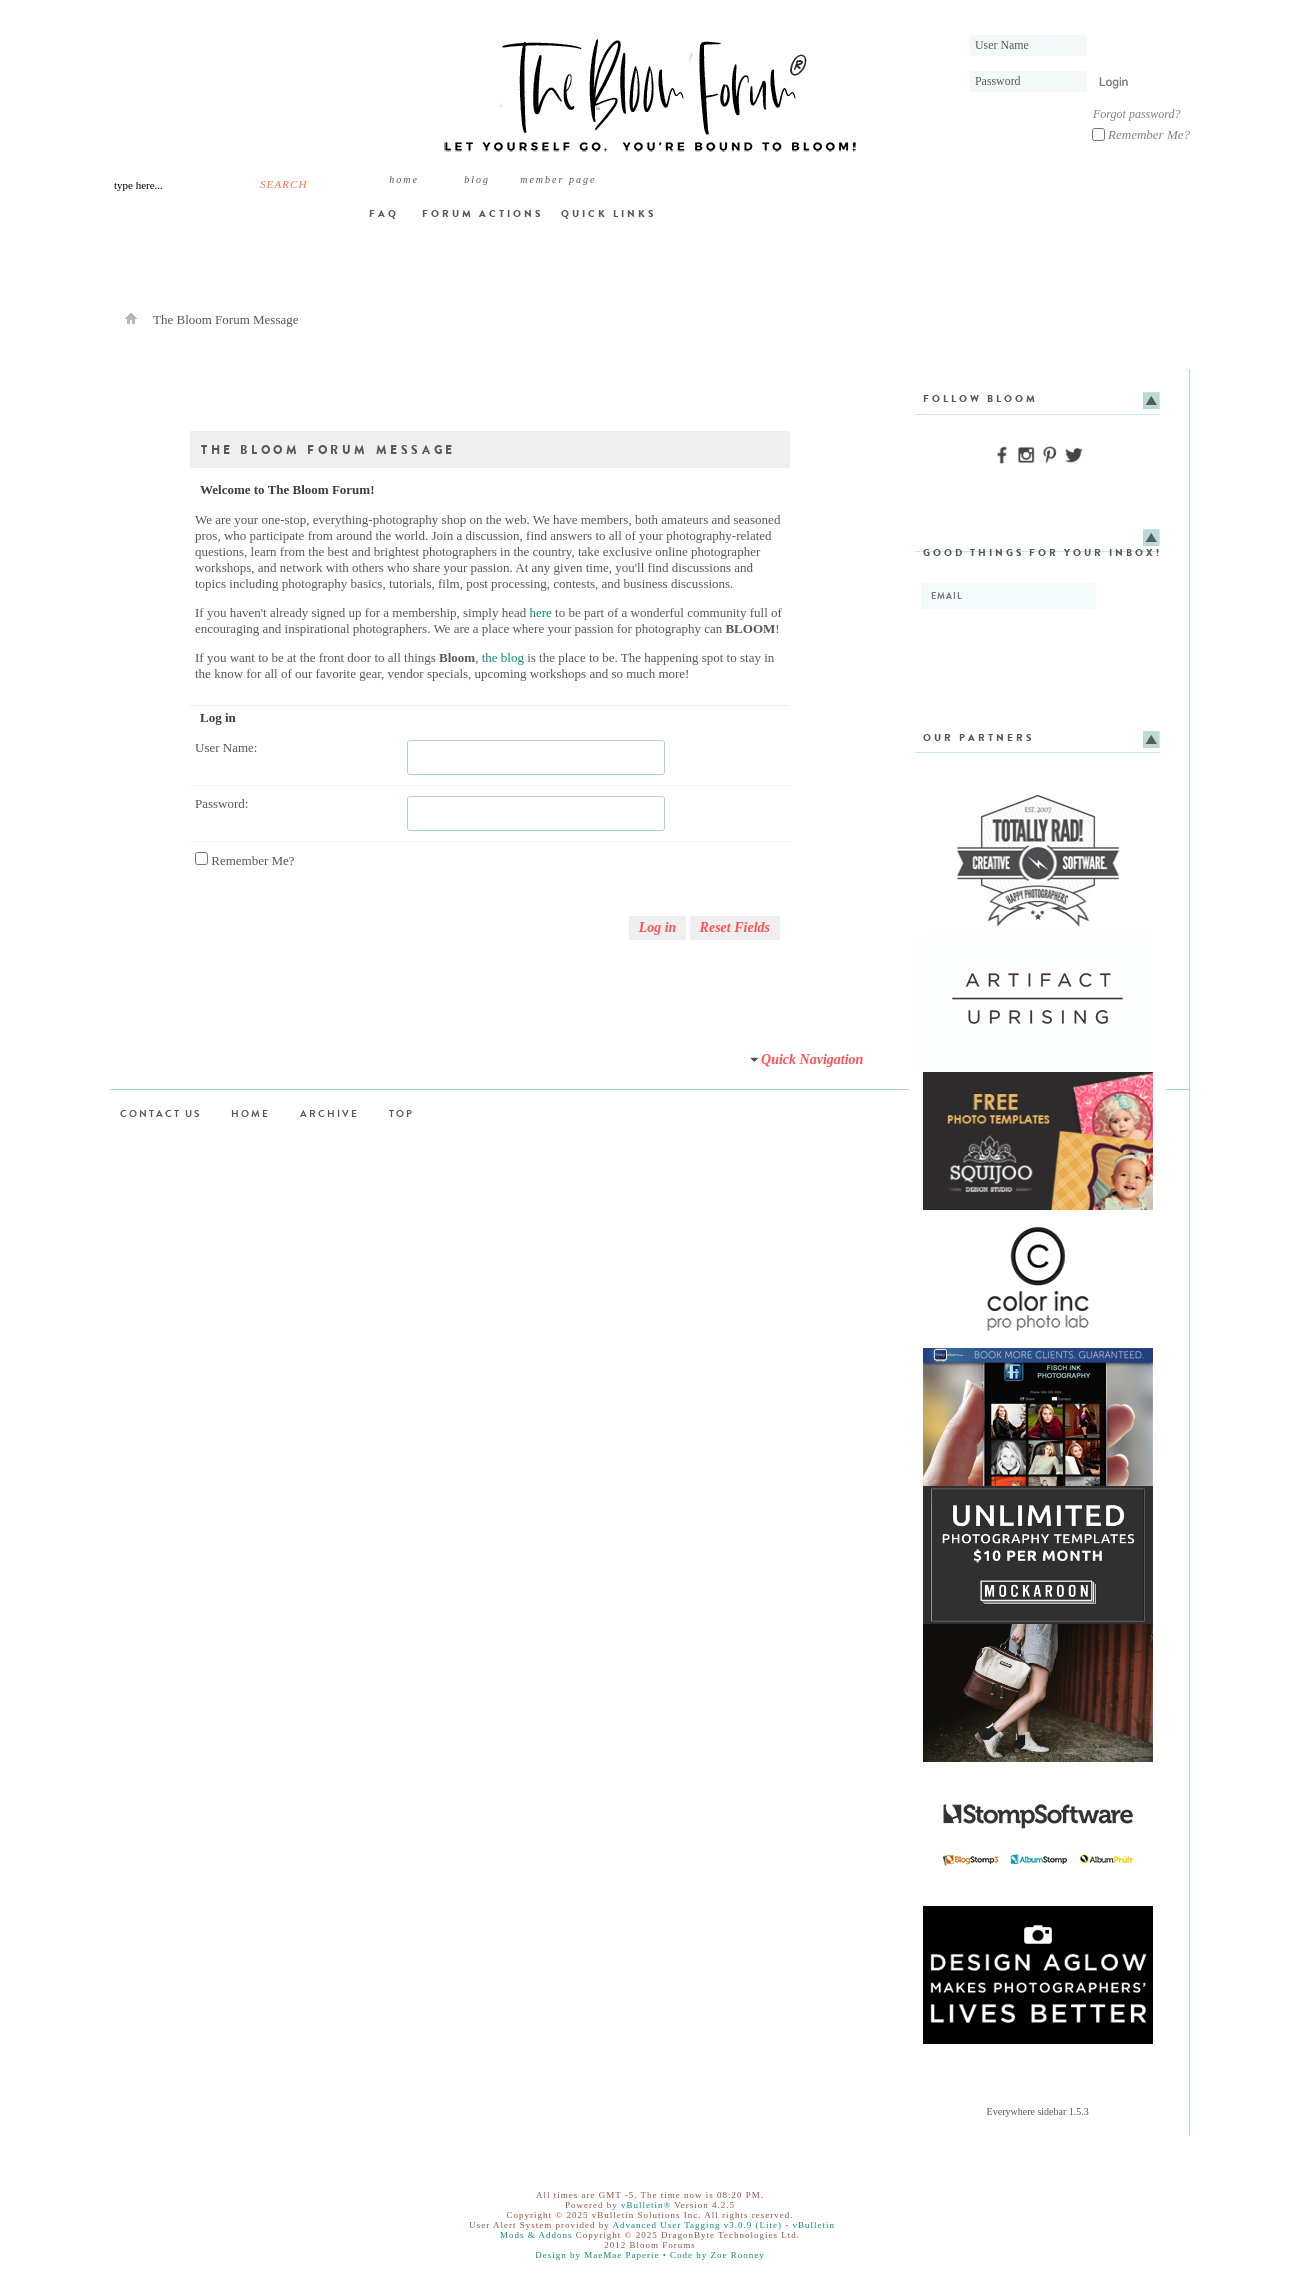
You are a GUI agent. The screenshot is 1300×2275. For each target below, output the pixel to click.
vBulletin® (646, 2205)
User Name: (226, 747)
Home (404, 179)
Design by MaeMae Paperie (597, 2255)
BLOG (477, 179)
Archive (329, 1113)
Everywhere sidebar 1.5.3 (1038, 2111)
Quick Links (608, 213)
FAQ (384, 213)
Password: (221, 803)
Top (401, 1113)
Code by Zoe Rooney (717, 2255)
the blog (503, 657)
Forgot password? (1136, 114)
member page (558, 179)
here (540, 612)
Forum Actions (482, 213)
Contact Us (160, 1113)
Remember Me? (1141, 134)
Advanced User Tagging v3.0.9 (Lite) (697, 2225)
